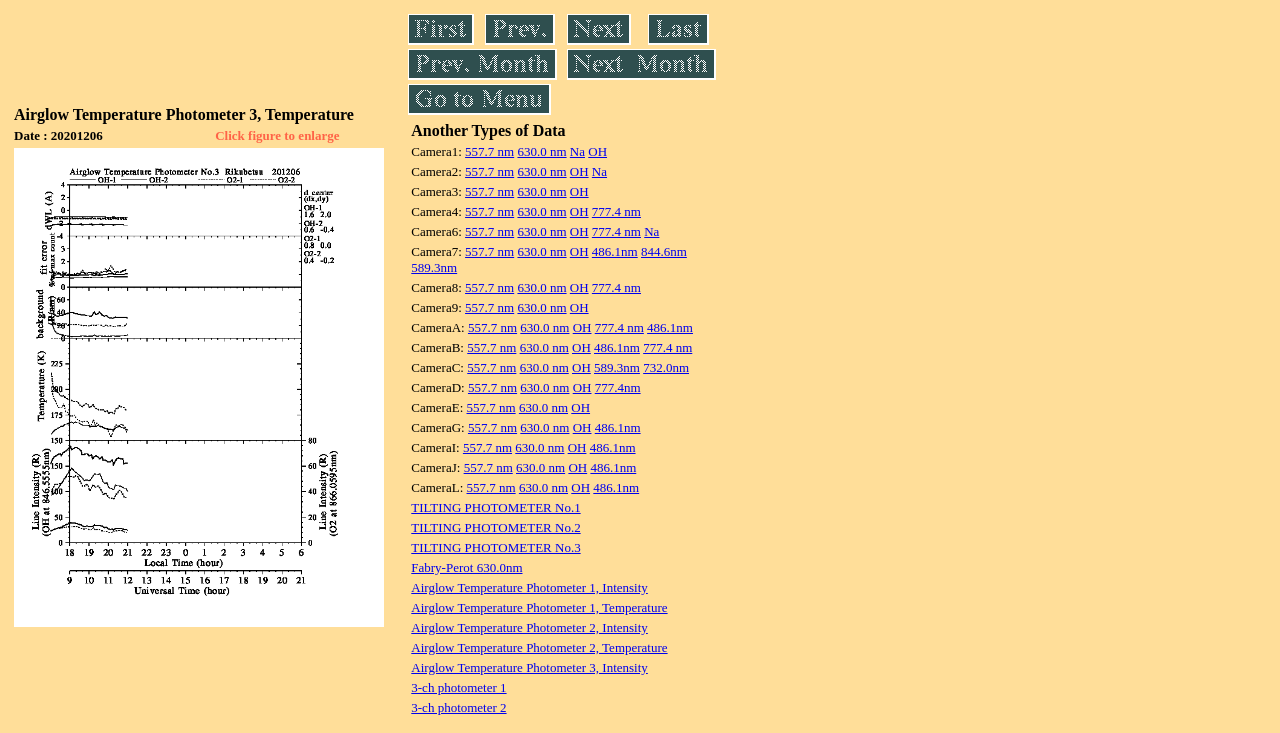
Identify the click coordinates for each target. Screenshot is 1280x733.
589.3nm (434, 267)
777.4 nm (616, 211)
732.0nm (666, 367)
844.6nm (664, 251)
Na (577, 151)
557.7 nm (489, 151)
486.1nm (615, 251)
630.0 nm (541, 151)
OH (597, 151)
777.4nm (618, 387)
